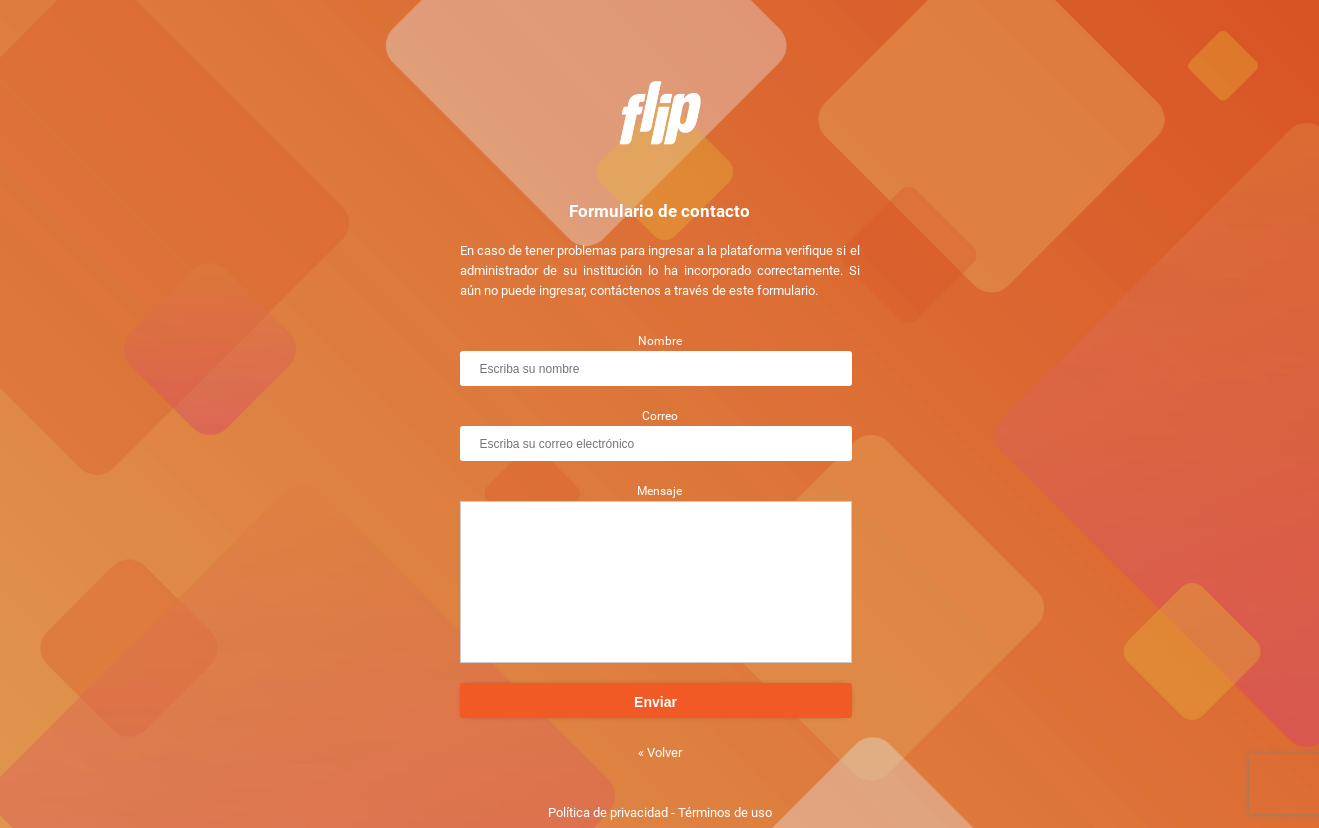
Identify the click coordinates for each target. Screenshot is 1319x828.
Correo (660, 416)
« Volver (660, 752)
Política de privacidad (608, 812)
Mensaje (659, 491)
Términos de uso (725, 812)
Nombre (660, 341)
